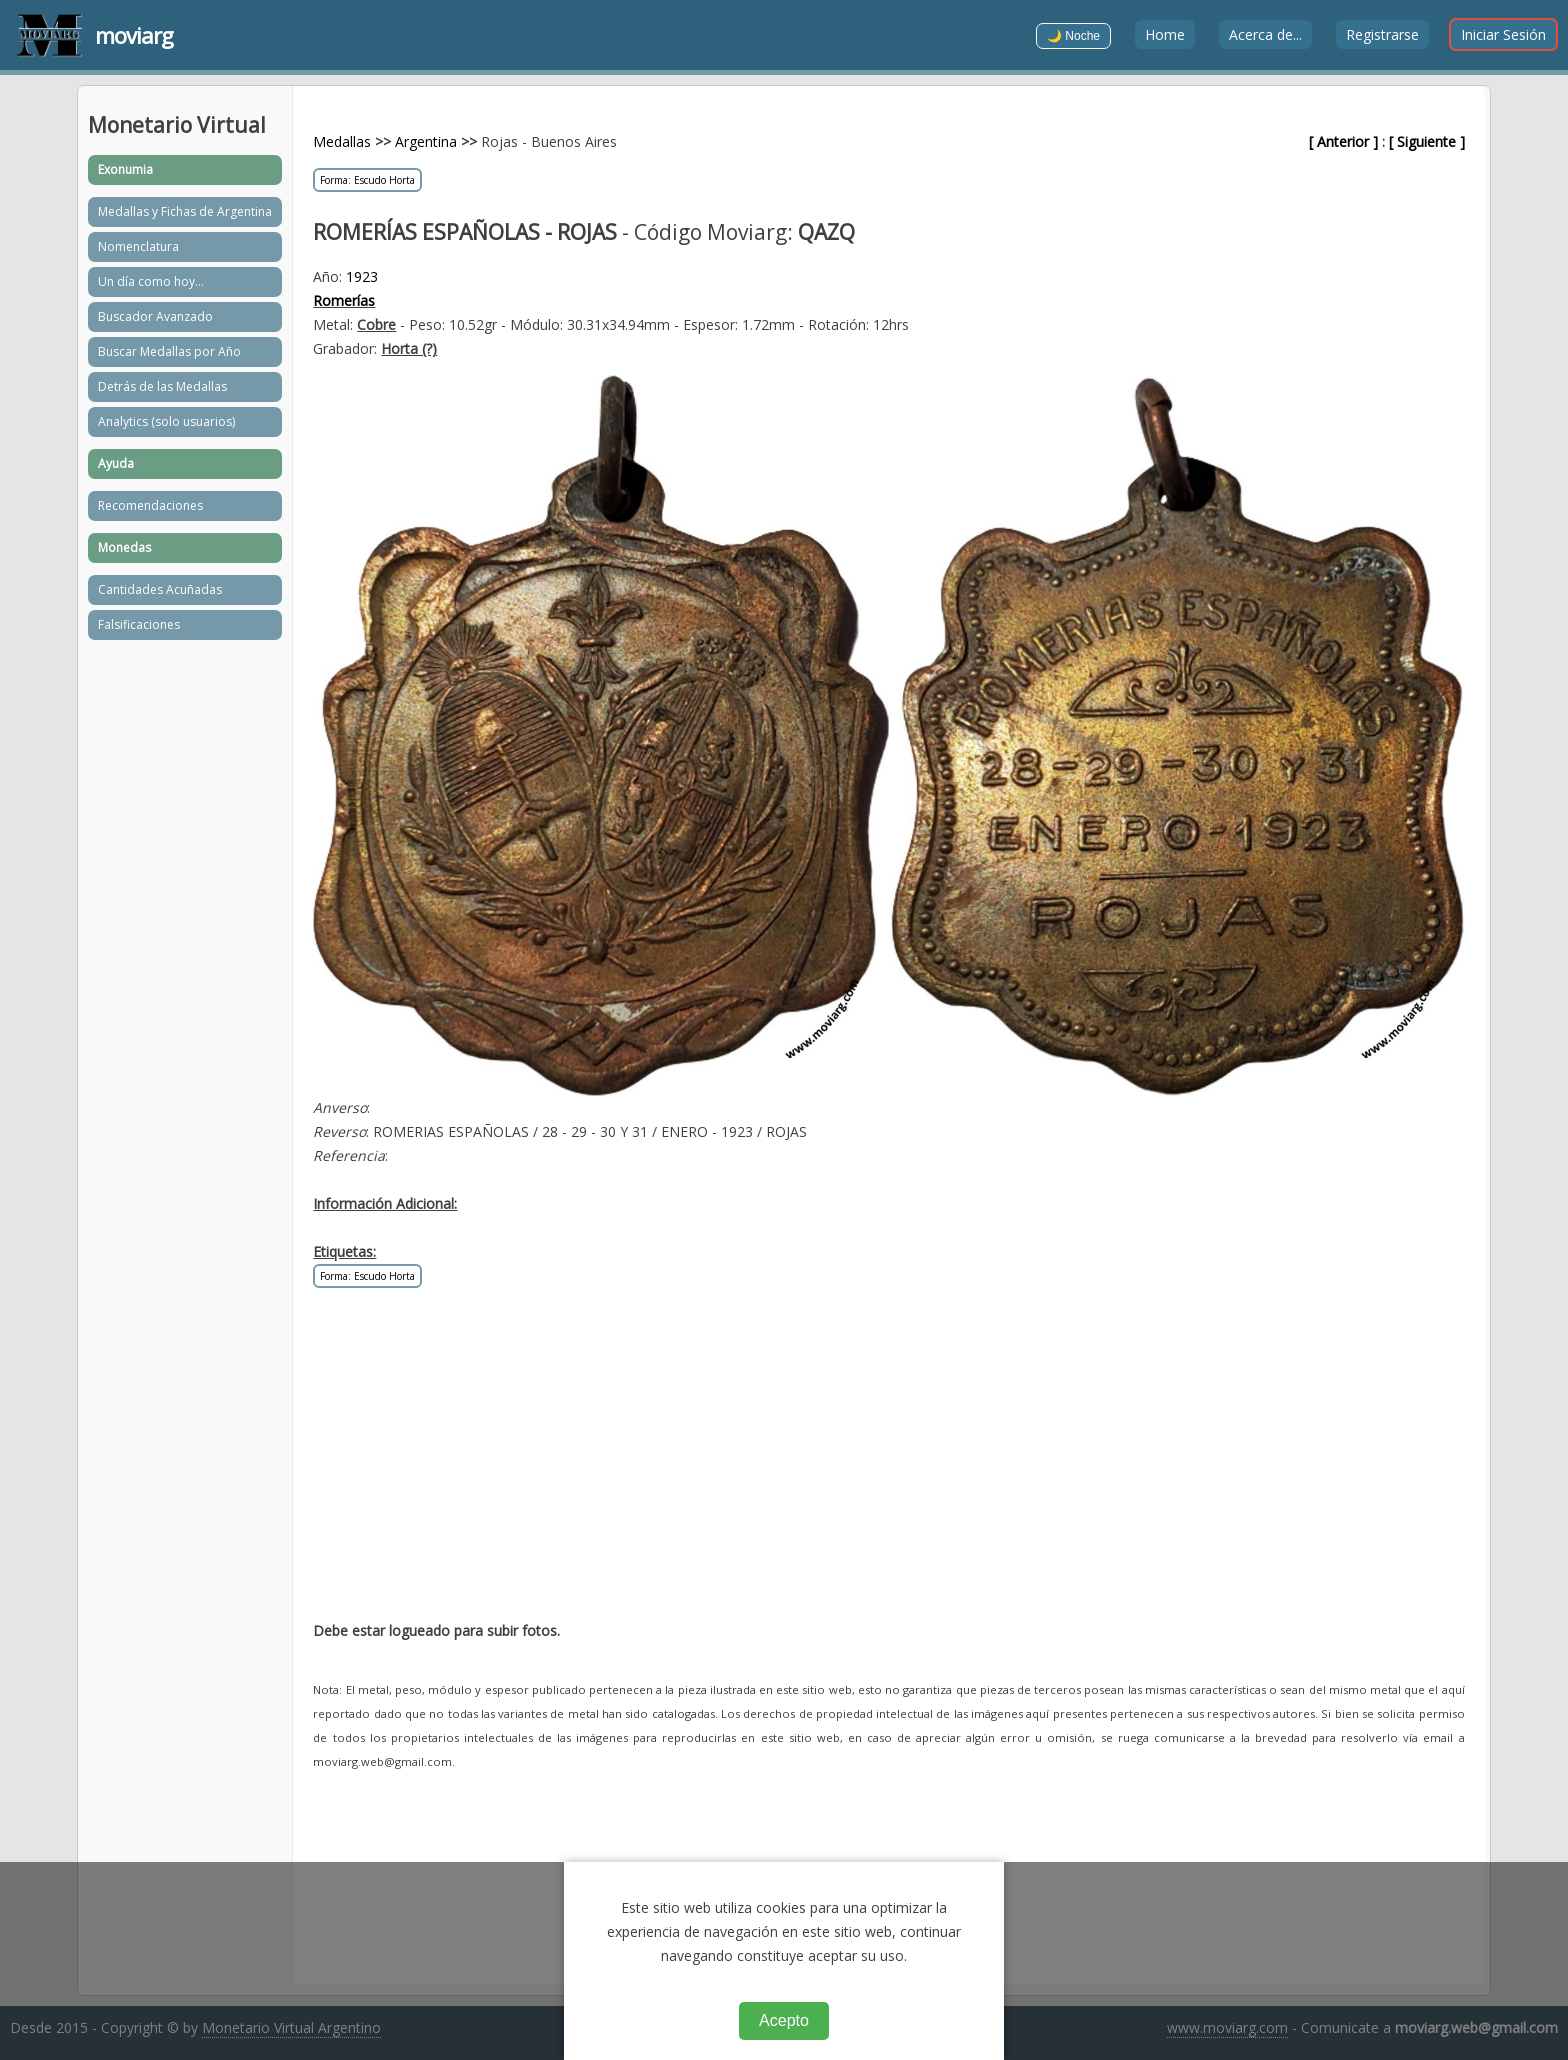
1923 (362, 276)
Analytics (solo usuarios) (166, 421)
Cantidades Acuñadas (160, 589)
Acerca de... (1265, 34)
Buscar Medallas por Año (169, 351)
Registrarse (1382, 34)
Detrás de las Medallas (162, 386)
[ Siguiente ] (1427, 141)
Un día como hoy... (151, 281)
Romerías (344, 300)
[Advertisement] (888, 1465)
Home (1165, 34)
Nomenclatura (138, 246)
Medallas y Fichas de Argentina (185, 211)
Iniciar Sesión (1503, 34)
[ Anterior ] (1343, 141)
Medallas (342, 141)
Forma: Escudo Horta (367, 180)
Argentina (426, 141)
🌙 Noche (1073, 36)
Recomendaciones (150, 505)
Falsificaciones (139, 624)
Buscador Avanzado (155, 316)
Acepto (784, 2020)
